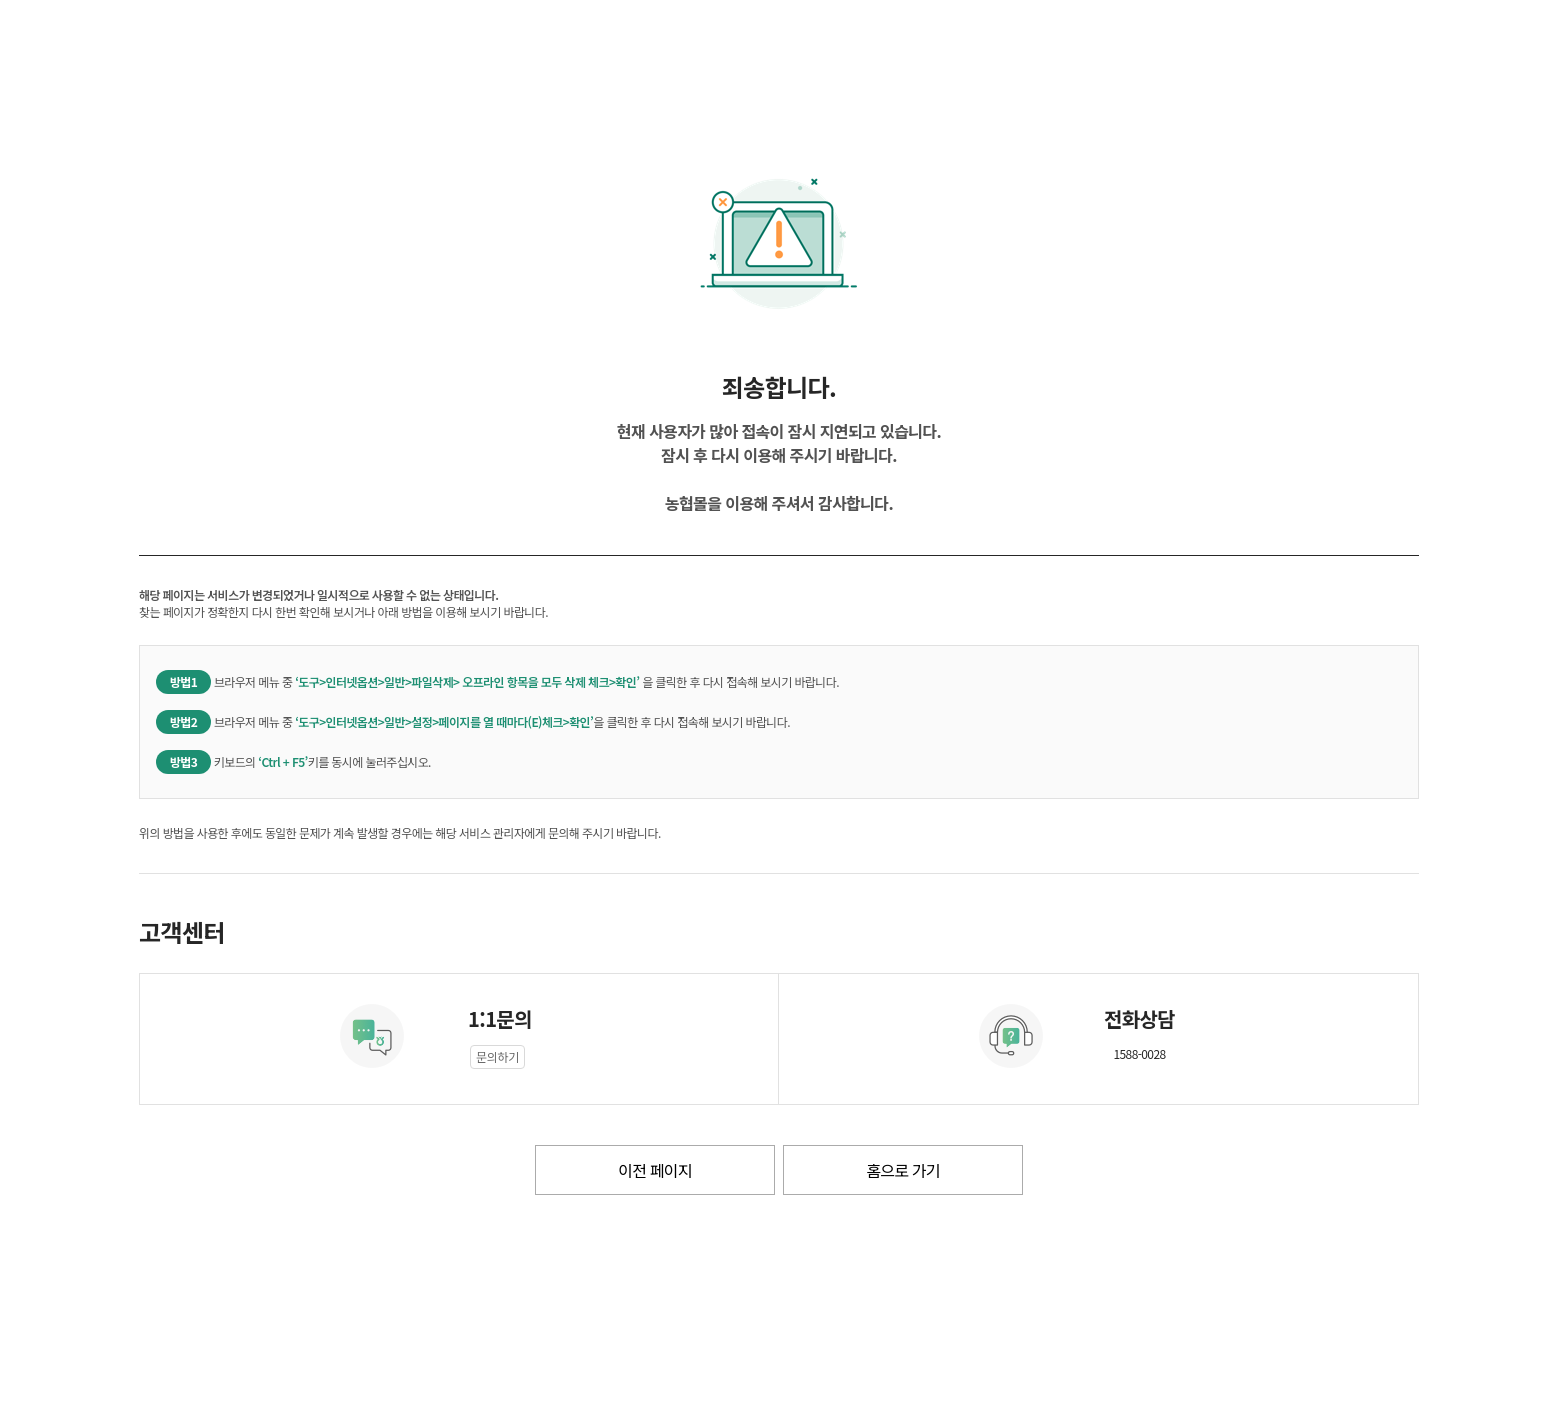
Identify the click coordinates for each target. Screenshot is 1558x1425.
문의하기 (497, 1056)
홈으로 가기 (902, 1170)
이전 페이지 (654, 1170)
